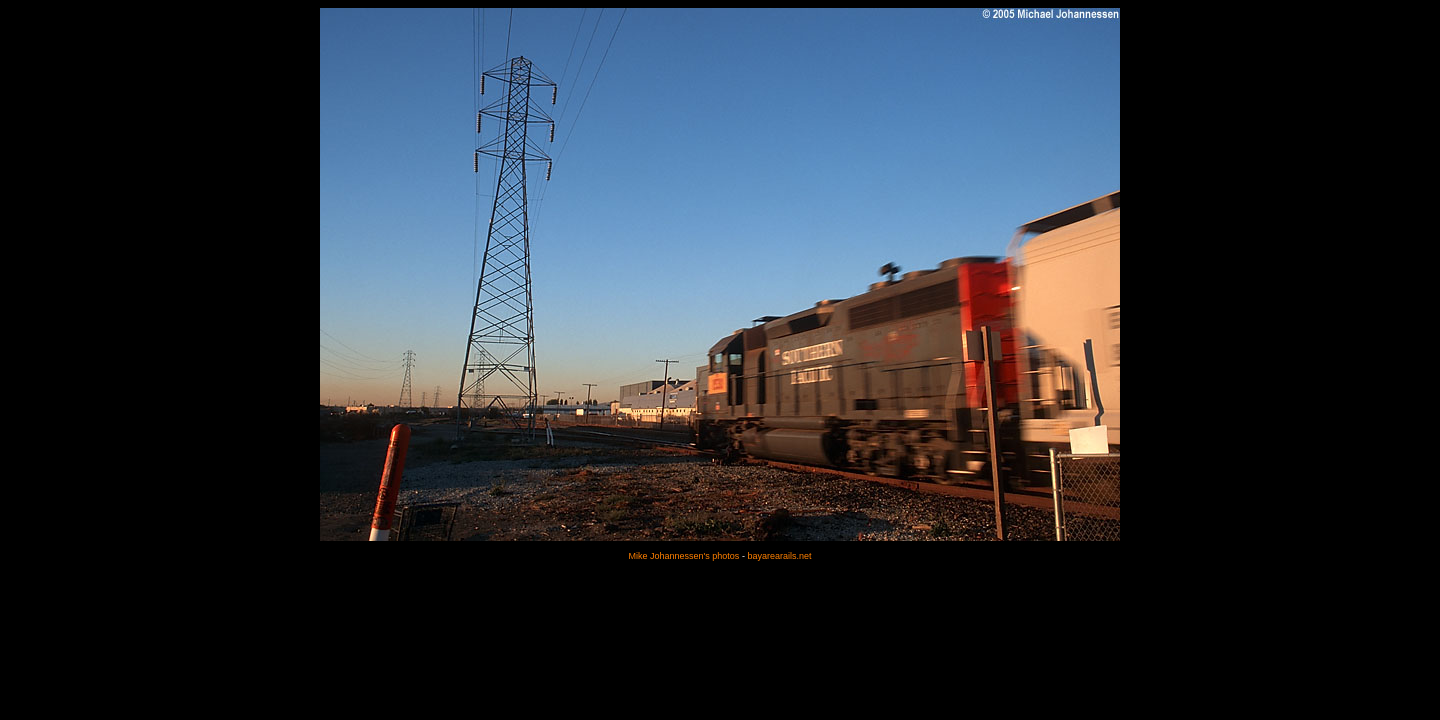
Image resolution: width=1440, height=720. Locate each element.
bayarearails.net (779, 556)
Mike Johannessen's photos (684, 556)
